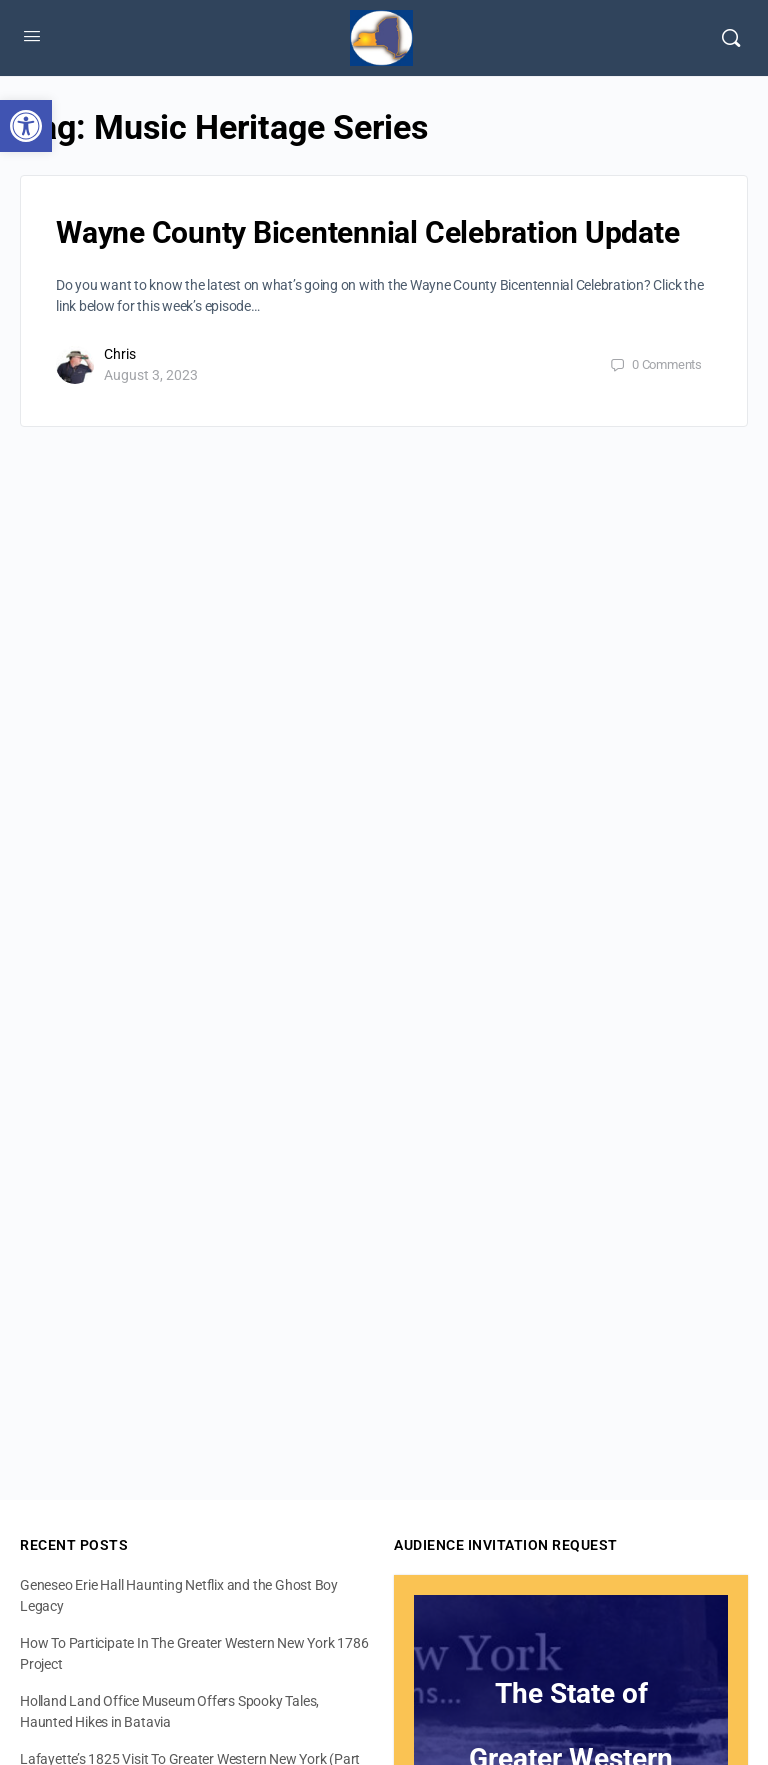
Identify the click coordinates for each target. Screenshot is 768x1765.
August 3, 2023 (151, 375)
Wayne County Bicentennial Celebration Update (367, 232)
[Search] (731, 38)
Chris (120, 354)
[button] (26, 126)
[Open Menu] (32, 36)
